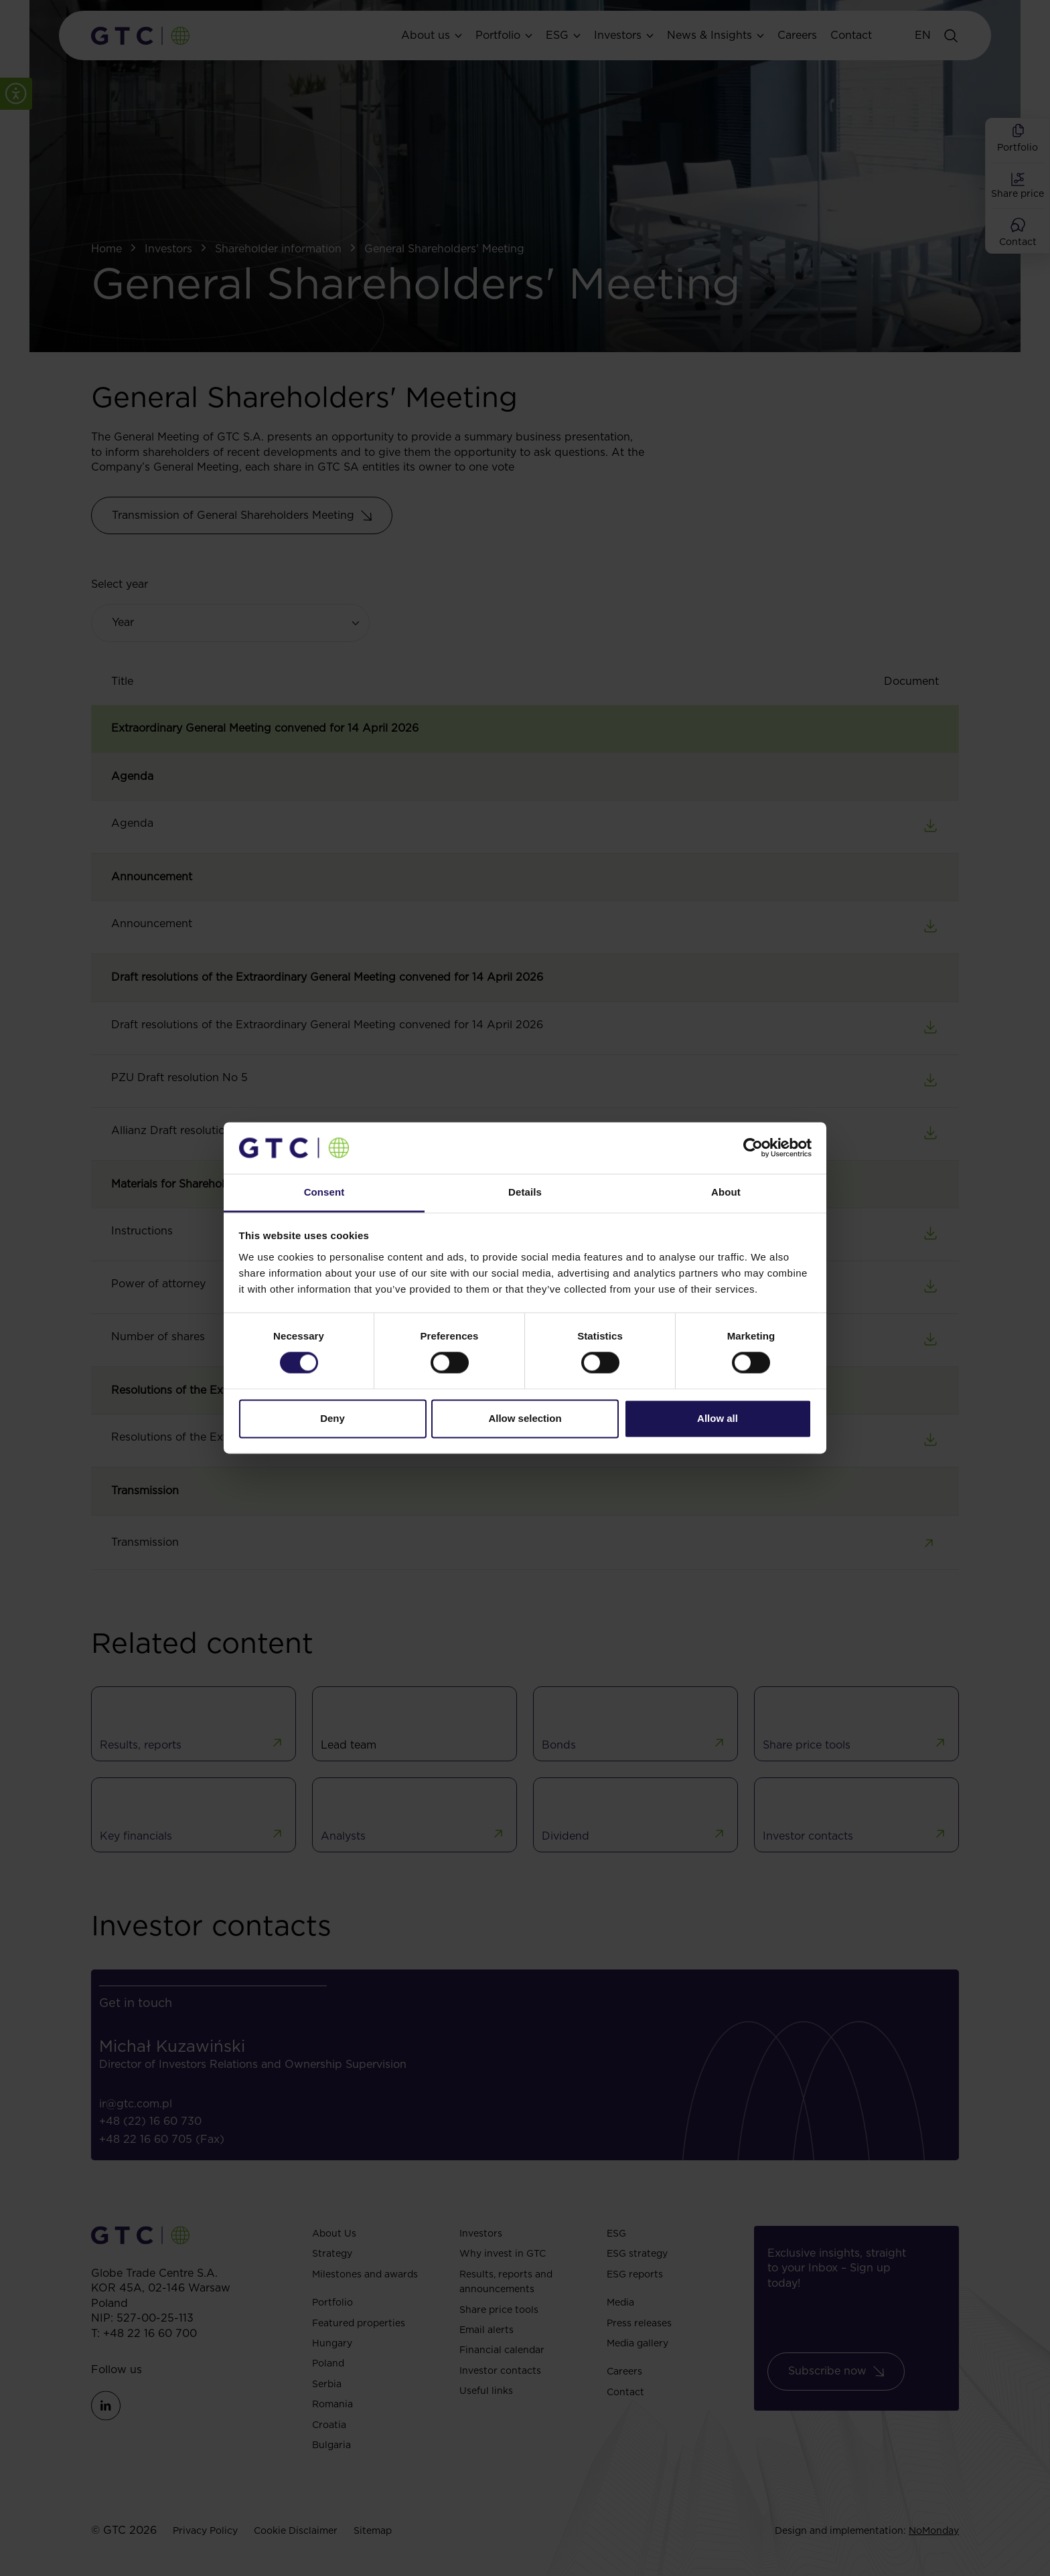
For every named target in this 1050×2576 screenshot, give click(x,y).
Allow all (717, 1418)
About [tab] (726, 1192)
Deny (332, 1418)
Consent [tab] (324, 1192)
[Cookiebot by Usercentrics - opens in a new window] (753, 1148)
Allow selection (524, 1418)
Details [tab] (525, 1192)
